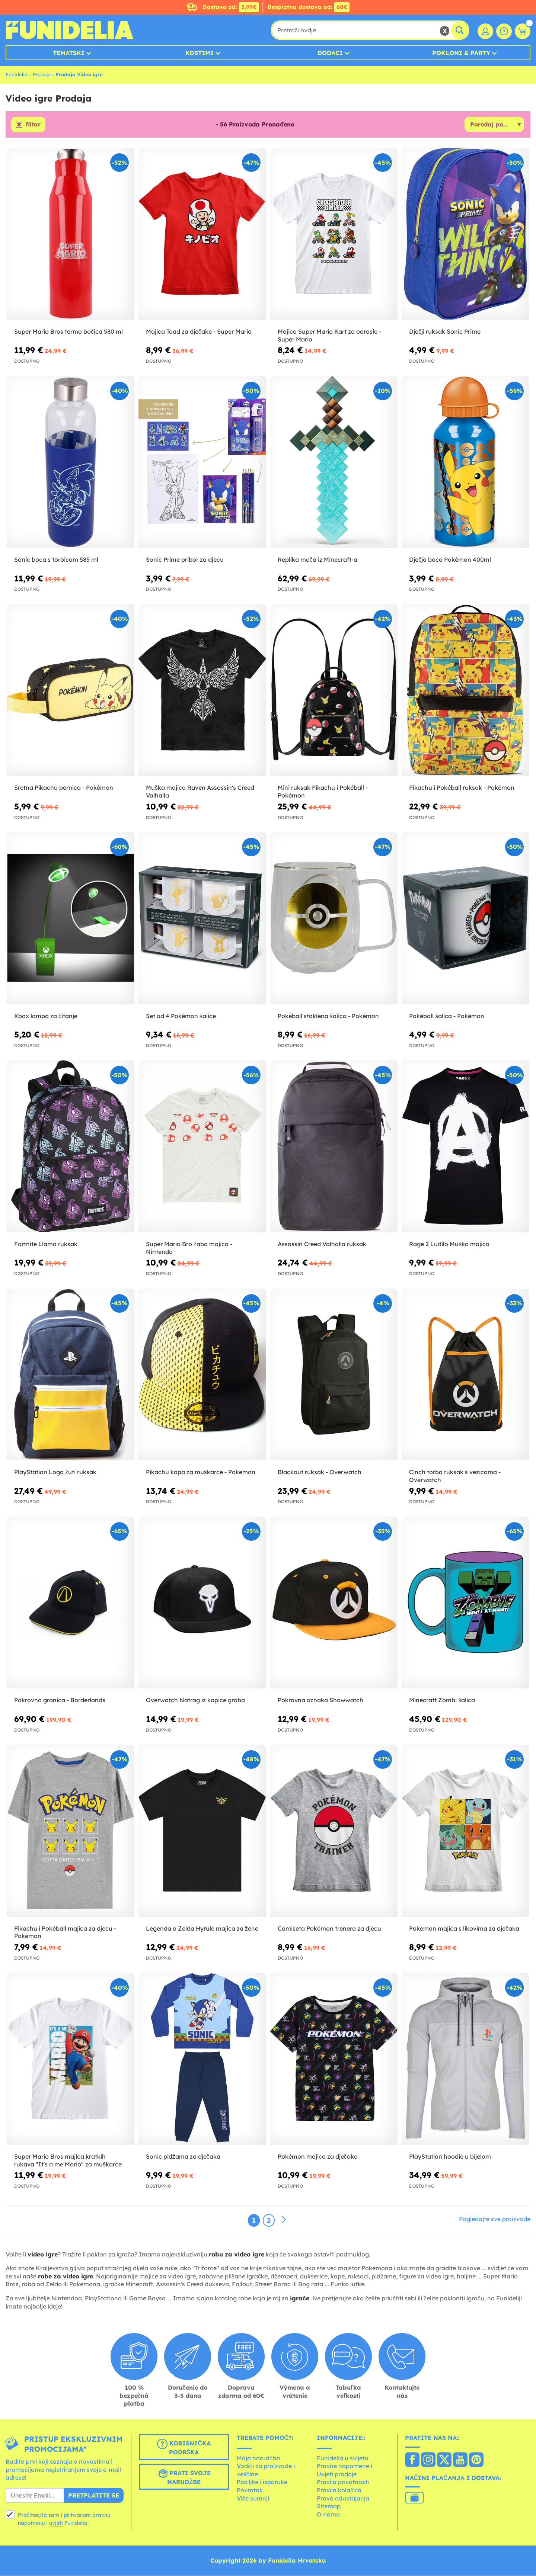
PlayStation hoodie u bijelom (450, 2156)
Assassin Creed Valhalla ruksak (322, 1244)
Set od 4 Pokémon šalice (181, 1016)
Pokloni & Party (461, 53)
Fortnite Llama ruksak (45, 1244)
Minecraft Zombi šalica (442, 1700)
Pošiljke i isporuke (262, 2482)
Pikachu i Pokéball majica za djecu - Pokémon (65, 1932)
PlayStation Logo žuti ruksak (55, 1472)
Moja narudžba (258, 2458)
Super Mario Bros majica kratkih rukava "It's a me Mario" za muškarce (68, 2160)
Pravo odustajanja (343, 2498)
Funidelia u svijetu (342, 2458)
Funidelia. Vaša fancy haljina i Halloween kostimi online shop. (69, 30)
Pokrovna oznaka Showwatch (320, 1700)
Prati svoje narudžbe (184, 2477)
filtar (33, 124)
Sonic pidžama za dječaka (183, 2156)
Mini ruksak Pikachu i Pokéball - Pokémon (323, 791)
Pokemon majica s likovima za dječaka (464, 1928)
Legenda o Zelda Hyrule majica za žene (202, 1928)
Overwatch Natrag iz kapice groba (195, 1700)
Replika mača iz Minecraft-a (317, 560)
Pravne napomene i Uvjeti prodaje (344, 2470)
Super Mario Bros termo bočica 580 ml (68, 331)
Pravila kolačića (339, 2490)
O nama (328, 2514)
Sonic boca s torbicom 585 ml (56, 560)
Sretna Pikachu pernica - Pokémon (63, 788)
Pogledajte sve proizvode (494, 2219)
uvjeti (56, 2522)
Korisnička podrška (184, 2447)
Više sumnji (253, 2498)
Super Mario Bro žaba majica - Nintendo (189, 1247)
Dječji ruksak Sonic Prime (445, 331)
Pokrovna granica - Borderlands (59, 1700)
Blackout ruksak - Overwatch (319, 1472)
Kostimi (199, 53)
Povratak (250, 2490)
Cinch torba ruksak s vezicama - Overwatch (455, 1475)
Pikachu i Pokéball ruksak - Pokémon (461, 788)
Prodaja (42, 74)
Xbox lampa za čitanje (45, 1016)
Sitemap (329, 2506)
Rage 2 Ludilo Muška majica (449, 1244)
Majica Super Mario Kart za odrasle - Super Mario (329, 335)
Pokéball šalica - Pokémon (446, 1016)
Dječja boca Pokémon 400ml (450, 560)
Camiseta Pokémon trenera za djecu (329, 1928)
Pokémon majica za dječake (317, 2156)
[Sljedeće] (284, 2220)
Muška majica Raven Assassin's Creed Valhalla (200, 791)
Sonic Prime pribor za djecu (185, 560)
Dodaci (330, 53)
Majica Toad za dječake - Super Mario (199, 331)
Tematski (68, 53)
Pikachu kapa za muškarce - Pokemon (200, 1472)
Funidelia (17, 74)
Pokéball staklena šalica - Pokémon (328, 1016)
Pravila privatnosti (343, 2482)
